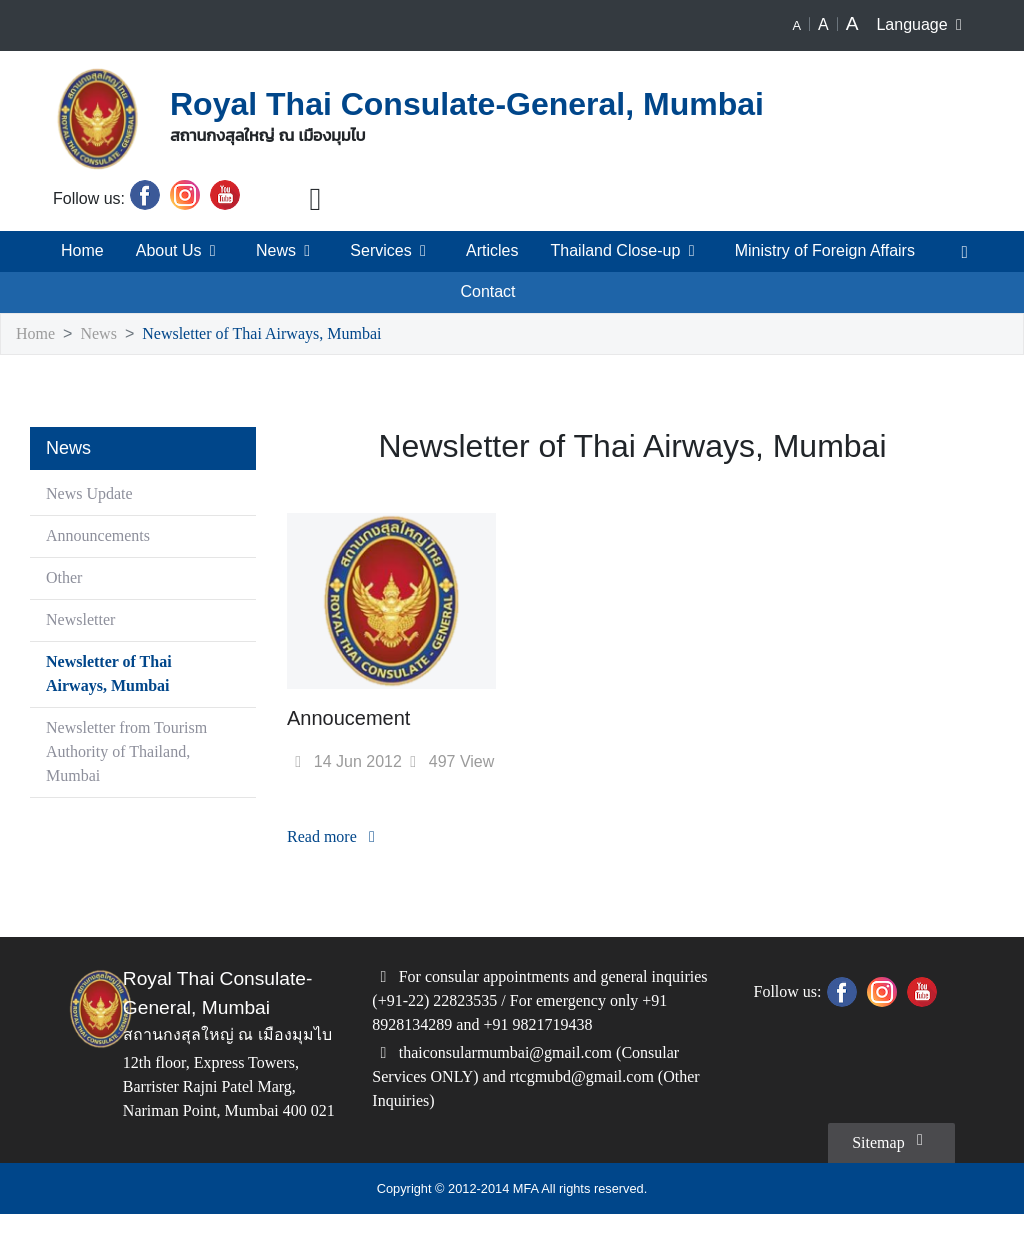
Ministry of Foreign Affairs (824, 251)
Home (79, 251)
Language (923, 25)
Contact (488, 292)
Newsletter (85, 620)
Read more (339, 837)
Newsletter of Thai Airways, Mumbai (278, 334)
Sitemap (887, 1164)
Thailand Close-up (622, 251)
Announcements (102, 536)
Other (66, 578)
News (281, 251)
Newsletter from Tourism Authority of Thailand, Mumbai (120, 752)
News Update (94, 494)
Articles (486, 251)
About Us (176, 251)
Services (385, 251)
